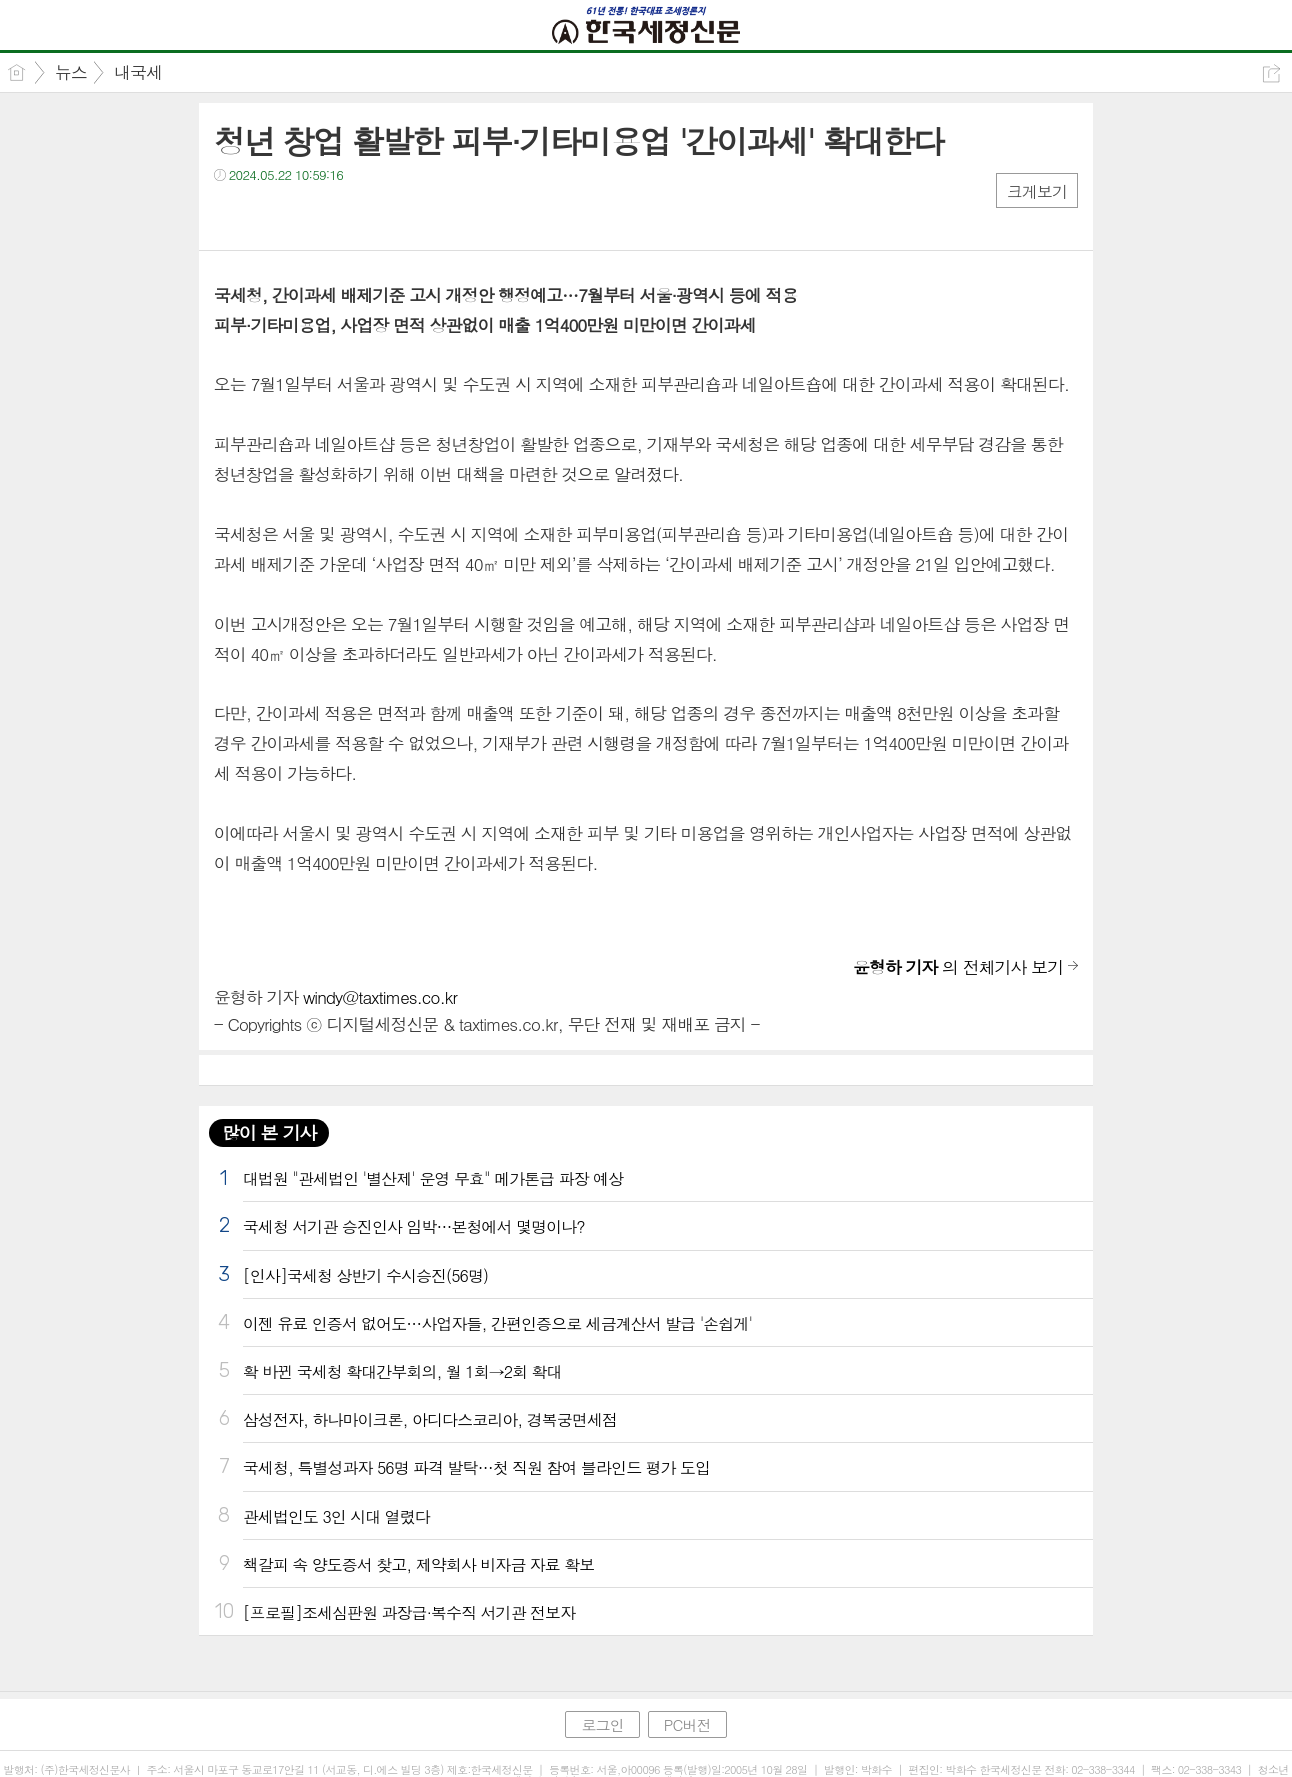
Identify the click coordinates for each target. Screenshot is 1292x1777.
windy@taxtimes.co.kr (380, 997)
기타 (351, 215)
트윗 (271, 215)
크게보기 (1037, 191)
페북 (231, 215)
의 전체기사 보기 (958, 967)
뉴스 (71, 72)
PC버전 (687, 1724)
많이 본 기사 (269, 1132)
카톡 (311, 215)
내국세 (138, 72)
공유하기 (1271, 73)
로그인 (602, 1724)
